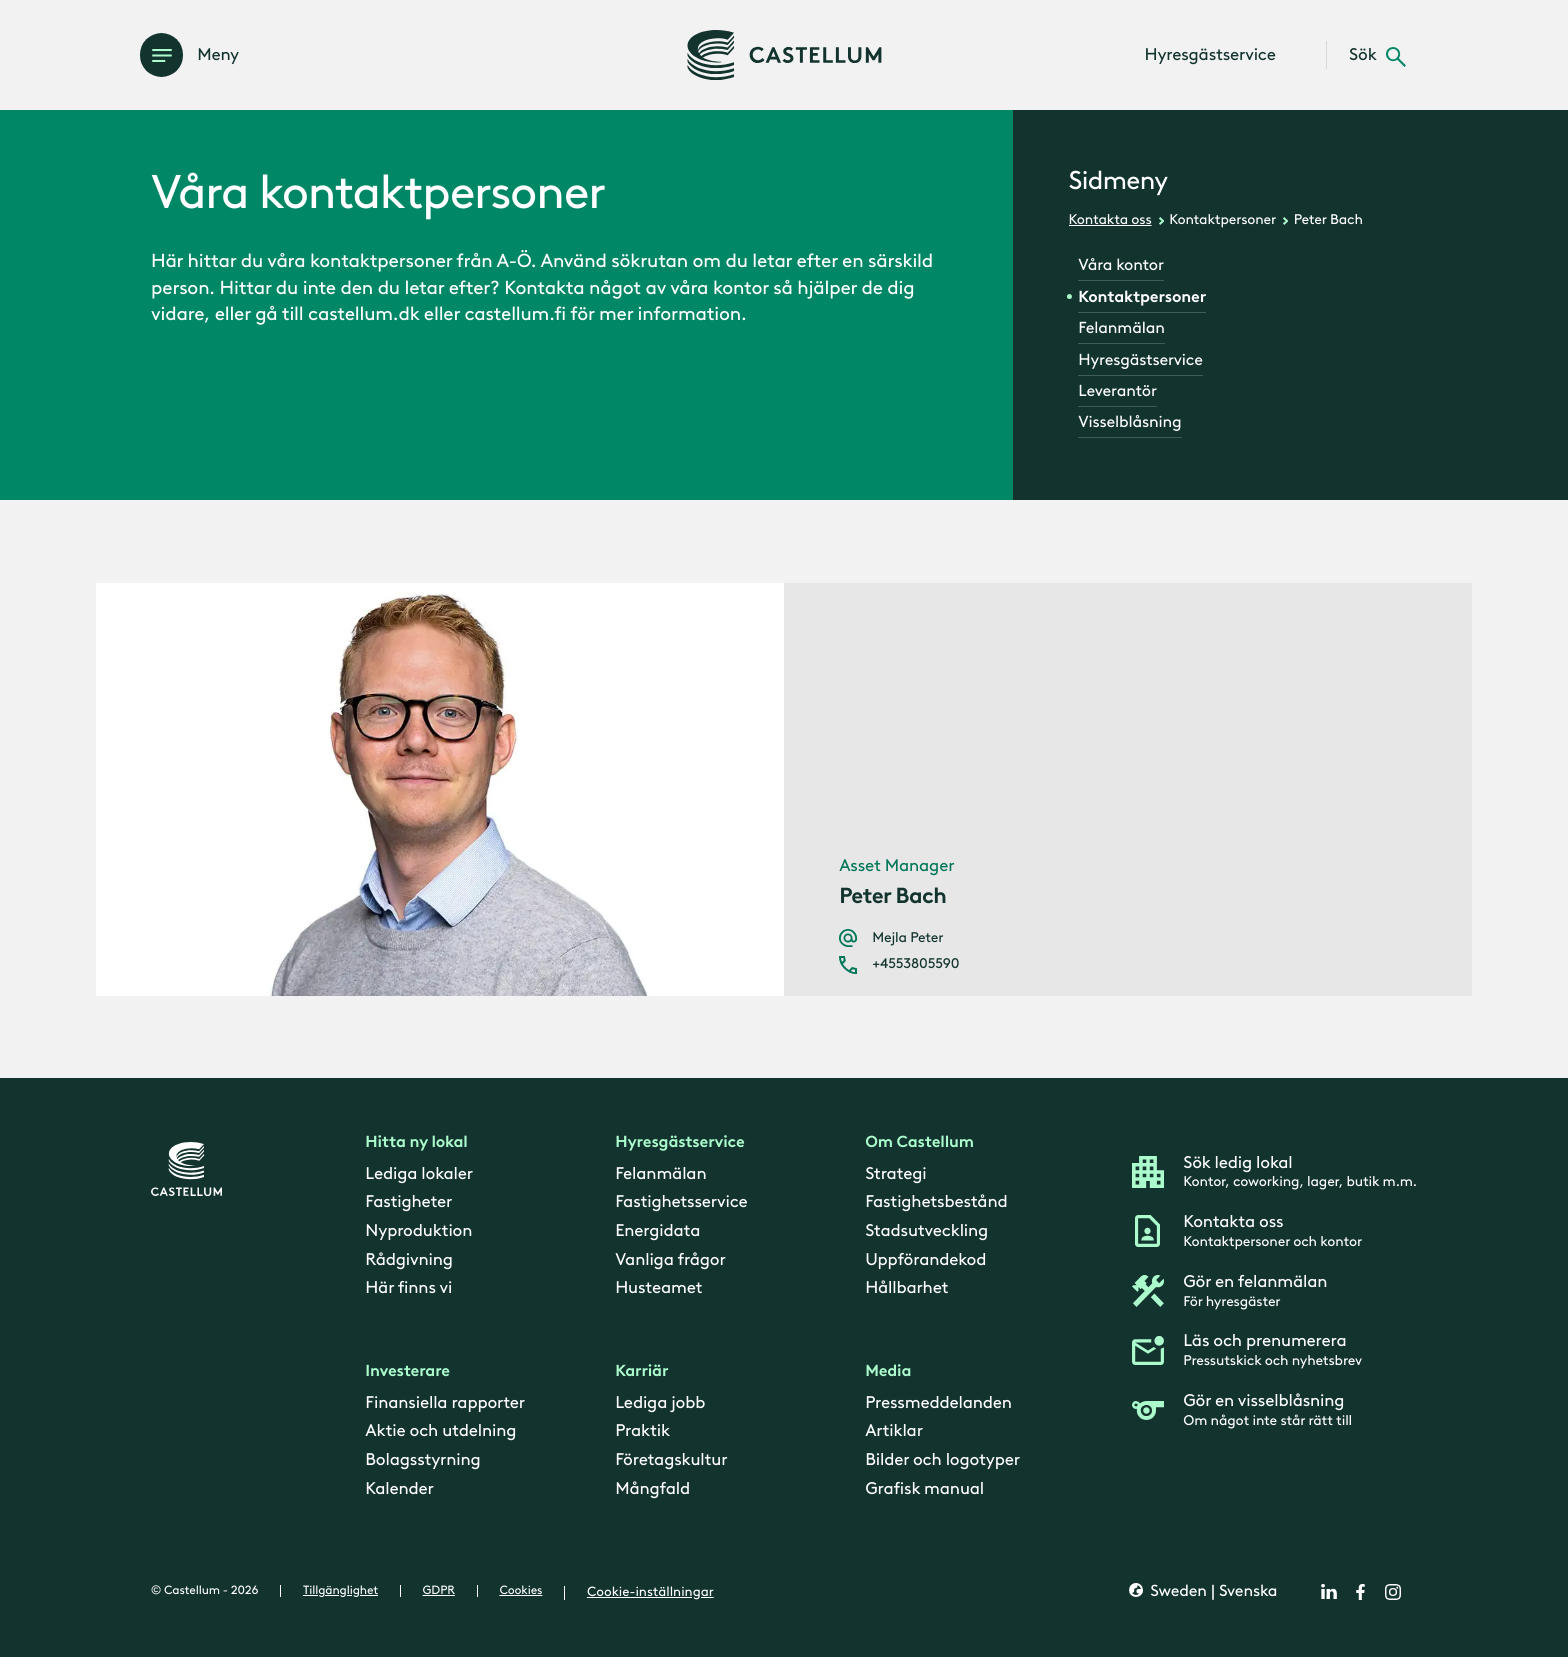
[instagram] (1393, 1592)
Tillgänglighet (340, 1591)
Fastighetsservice (681, 1203)
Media (888, 1372)
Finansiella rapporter (445, 1403)
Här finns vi (408, 1289)
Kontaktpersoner (1222, 219)
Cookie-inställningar (650, 1592)
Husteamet (658, 1289)
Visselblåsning (1129, 422)
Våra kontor (1120, 265)
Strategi (895, 1174)
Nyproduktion (418, 1231)
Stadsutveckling (926, 1231)
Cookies (520, 1591)
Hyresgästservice (1140, 360)
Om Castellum (919, 1143)
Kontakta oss (1110, 219)
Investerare (407, 1372)
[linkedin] (1329, 1592)
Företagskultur (671, 1461)
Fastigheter (408, 1203)
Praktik (642, 1432)
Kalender (399, 1489)
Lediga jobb (660, 1403)
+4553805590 (915, 964)
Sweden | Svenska (1211, 1592)
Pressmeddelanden (938, 1403)
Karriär (641, 1372)
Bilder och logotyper (942, 1461)
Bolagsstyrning (422, 1461)
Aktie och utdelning (440, 1432)
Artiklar (894, 1432)
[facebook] (1361, 1592)
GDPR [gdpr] (439, 1591)
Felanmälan (1121, 328)
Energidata (657, 1231)
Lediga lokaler (419, 1174)
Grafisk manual (924, 1489)
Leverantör (1117, 391)
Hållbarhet (906, 1289)
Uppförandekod (925, 1260)
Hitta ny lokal (416, 1143)
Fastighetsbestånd (936, 1203)
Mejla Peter (907, 938)
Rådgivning (408, 1260)
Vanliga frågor (670, 1260)
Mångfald (652, 1489)
